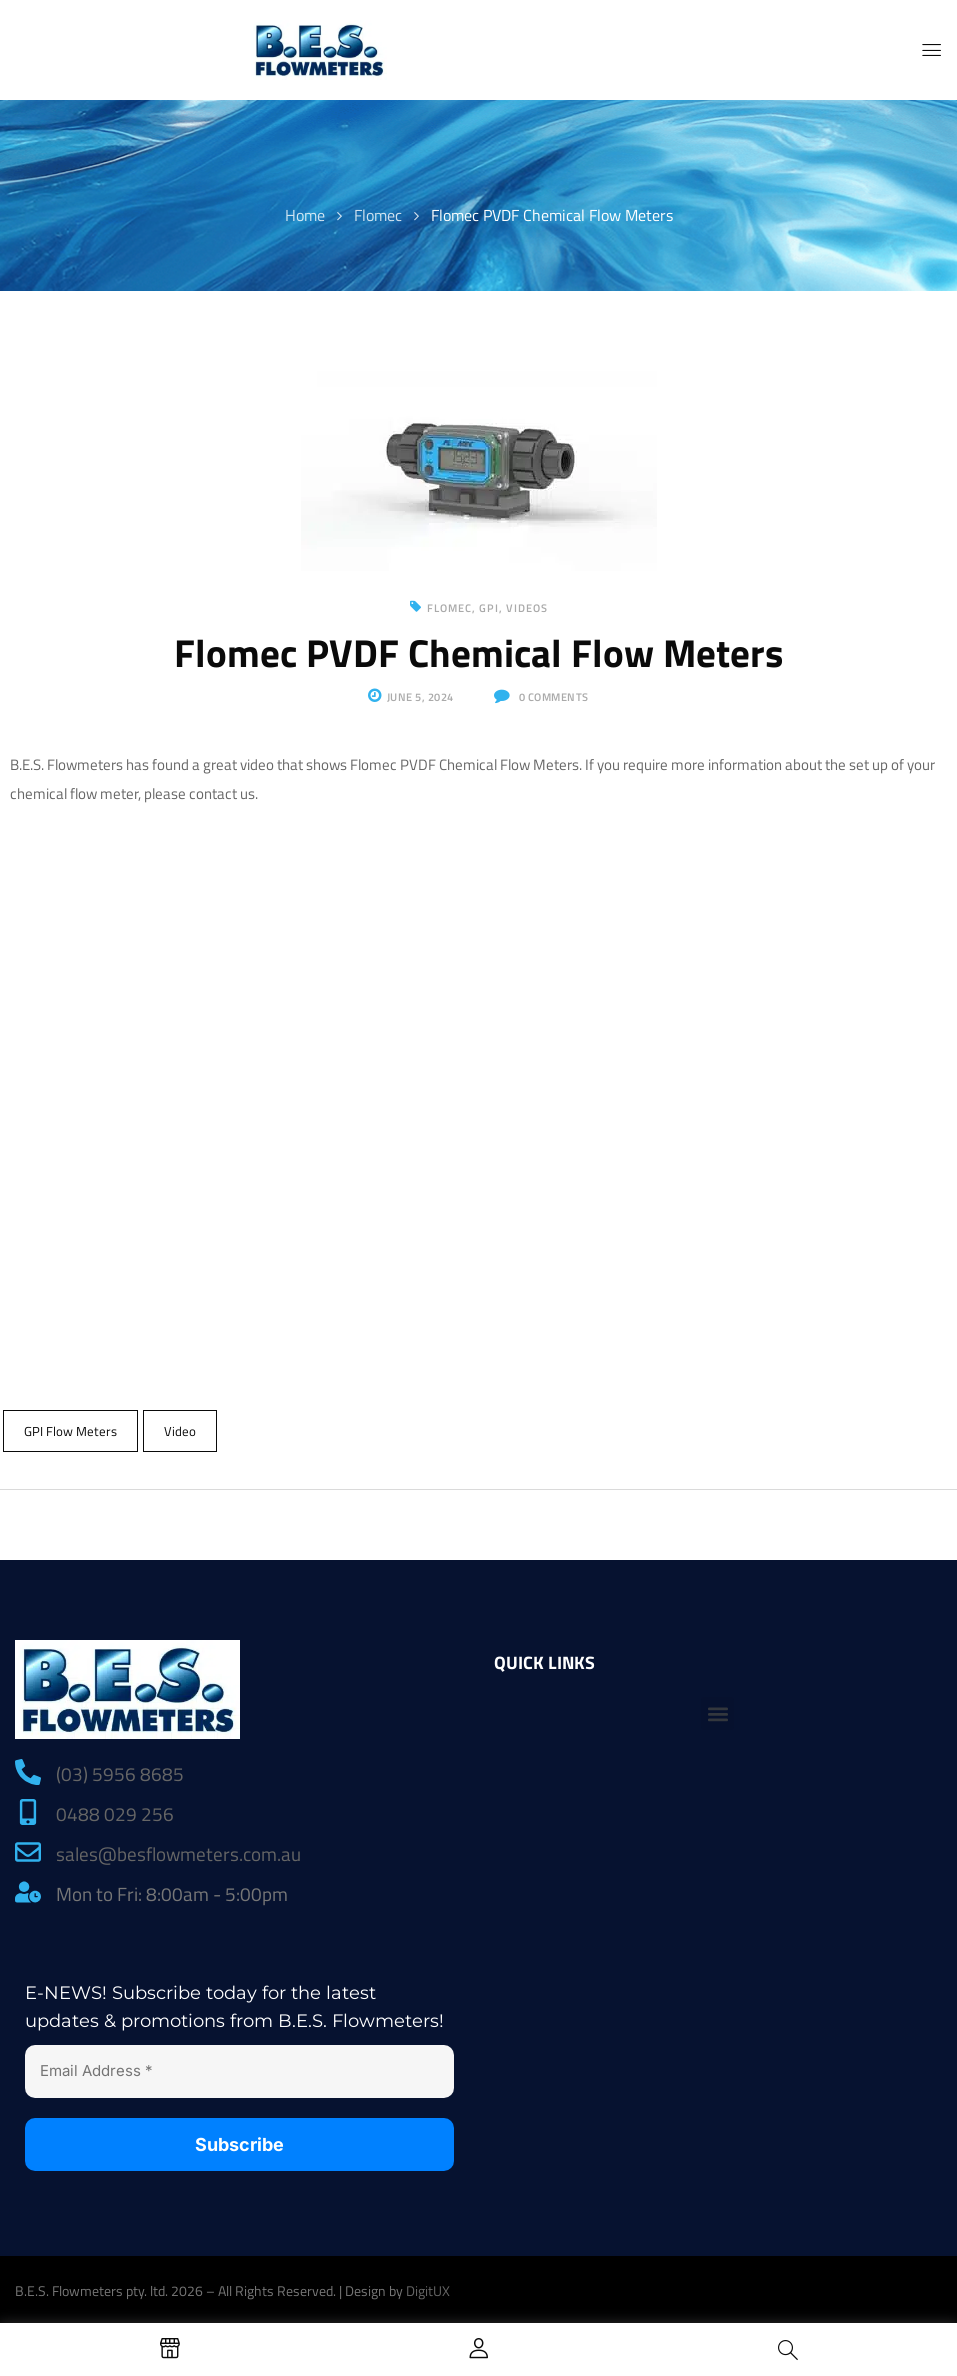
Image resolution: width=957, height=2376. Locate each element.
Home (305, 215)
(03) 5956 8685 (120, 1773)
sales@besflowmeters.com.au (178, 1853)
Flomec (378, 215)
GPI (489, 608)
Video (180, 1431)
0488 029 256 (115, 1813)
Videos (527, 608)
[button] (717, 1713)
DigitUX (428, 2290)
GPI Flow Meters (70, 1431)
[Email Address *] (239, 2071)
